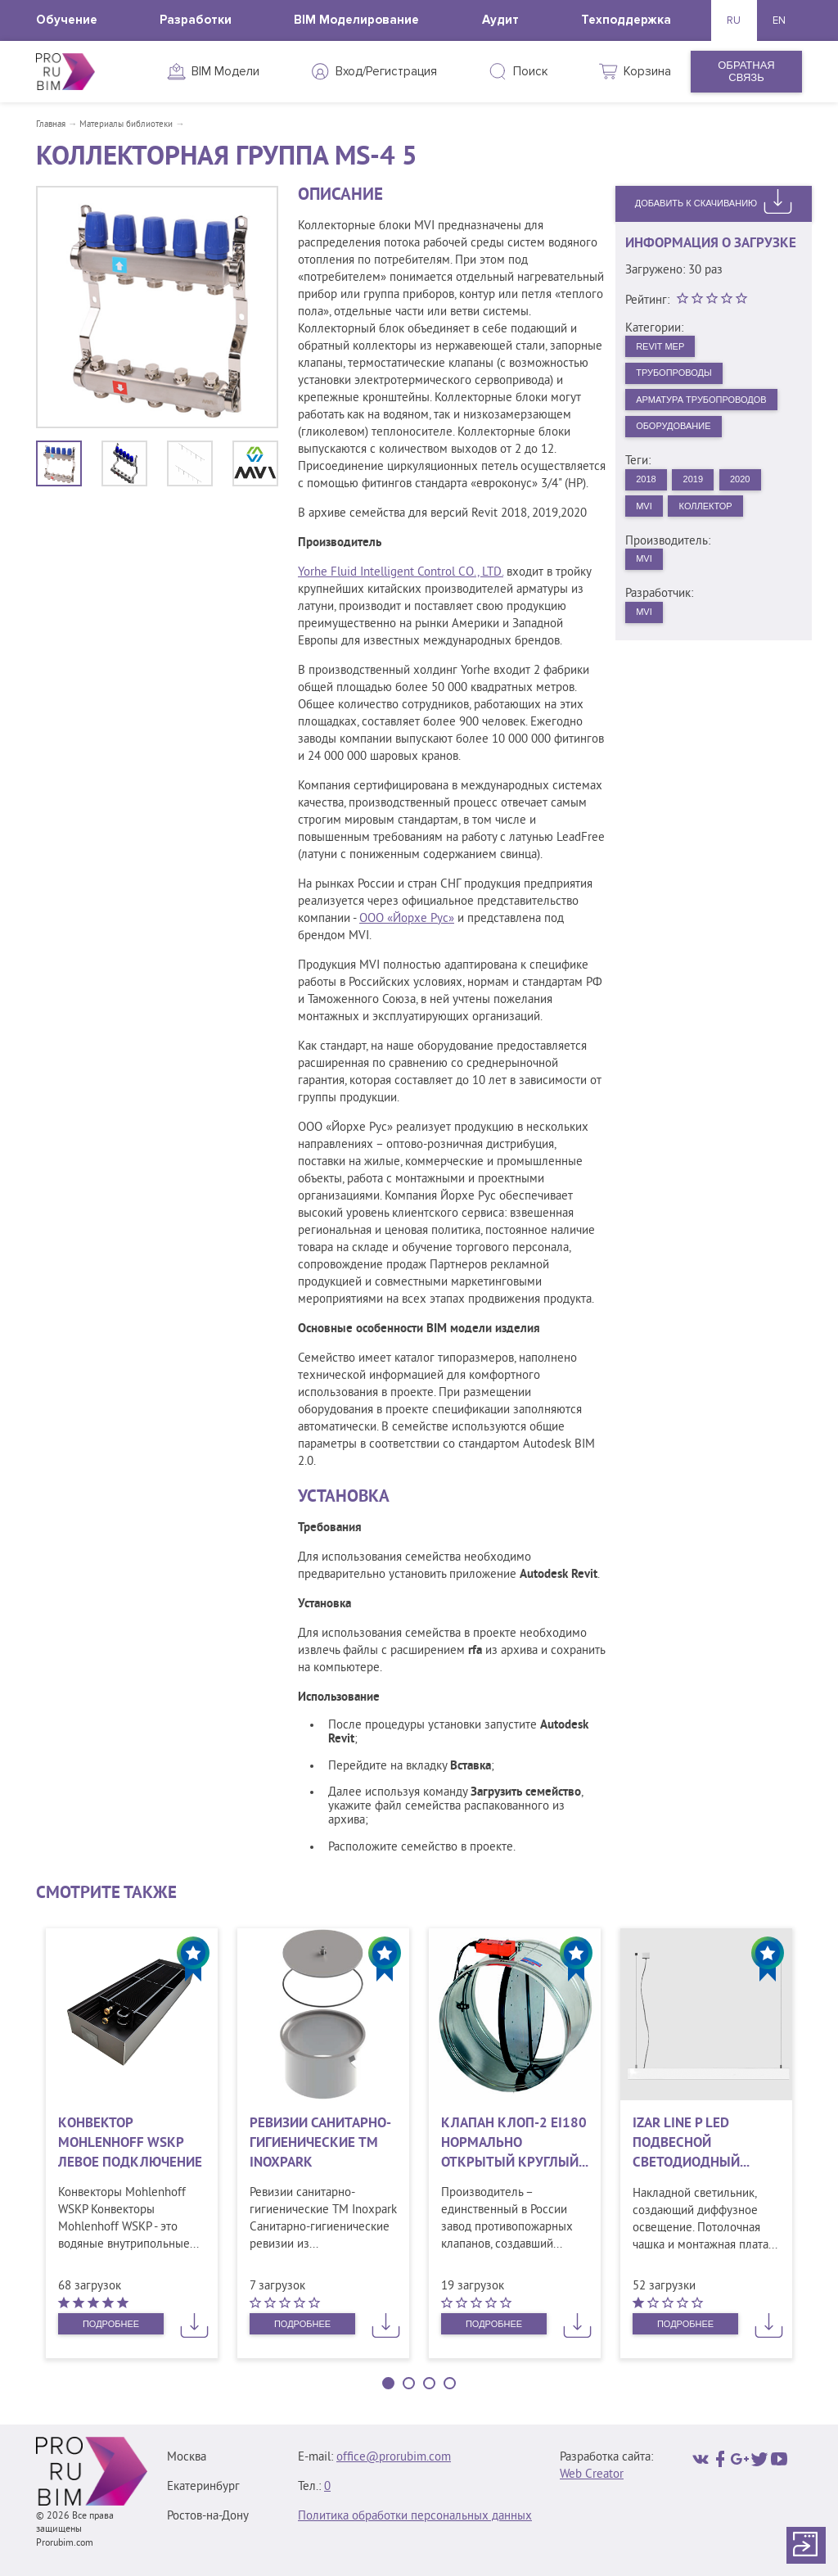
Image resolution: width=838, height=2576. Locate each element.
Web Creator (592, 2475)
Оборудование (682, 449)
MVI (647, 537)
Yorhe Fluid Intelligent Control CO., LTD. (400, 573)
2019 (705, 506)
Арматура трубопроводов (711, 414)
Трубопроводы (683, 379)
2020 (761, 506)
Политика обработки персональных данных (415, 2516)
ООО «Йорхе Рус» (406, 919)
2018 (650, 506)
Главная (50, 124)
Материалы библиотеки (126, 124)
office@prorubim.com (393, 2457)
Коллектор (719, 537)
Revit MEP (667, 348)
